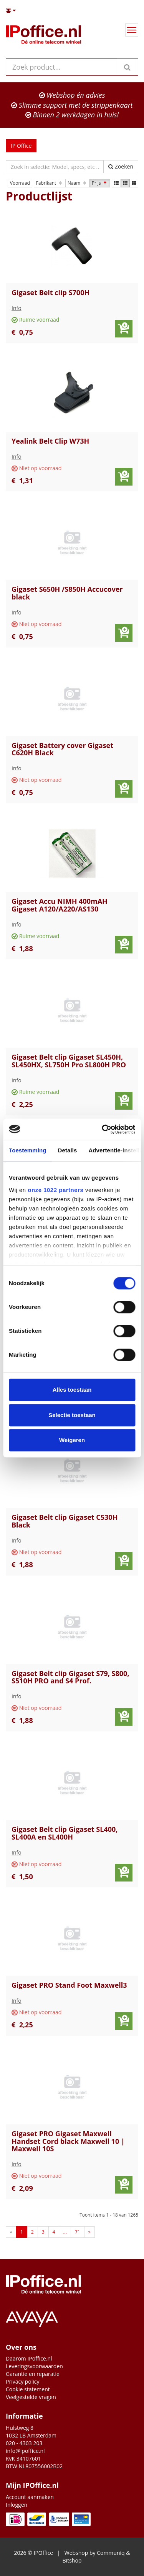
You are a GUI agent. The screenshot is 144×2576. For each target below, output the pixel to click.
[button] (72, 10)
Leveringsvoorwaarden (34, 2366)
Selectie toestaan (72, 1415)
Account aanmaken (30, 2497)
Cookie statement (28, 2389)
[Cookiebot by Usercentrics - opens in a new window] (102, 1129)
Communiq (110, 2552)
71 (77, 2232)
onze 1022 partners (55, 1190)
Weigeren (72, 1440)
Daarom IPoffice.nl (29, 2358)
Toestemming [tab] (27, 1150)
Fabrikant (49, 183)
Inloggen (16, 2504)
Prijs (100, 183)
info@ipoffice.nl (25, 2450)
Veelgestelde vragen (31, 2397)
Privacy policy (23, 2381)
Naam (78, 183)
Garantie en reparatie (33, 2373)
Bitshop (72, 2560)
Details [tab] (67, 1150)
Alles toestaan (72, 1389)
